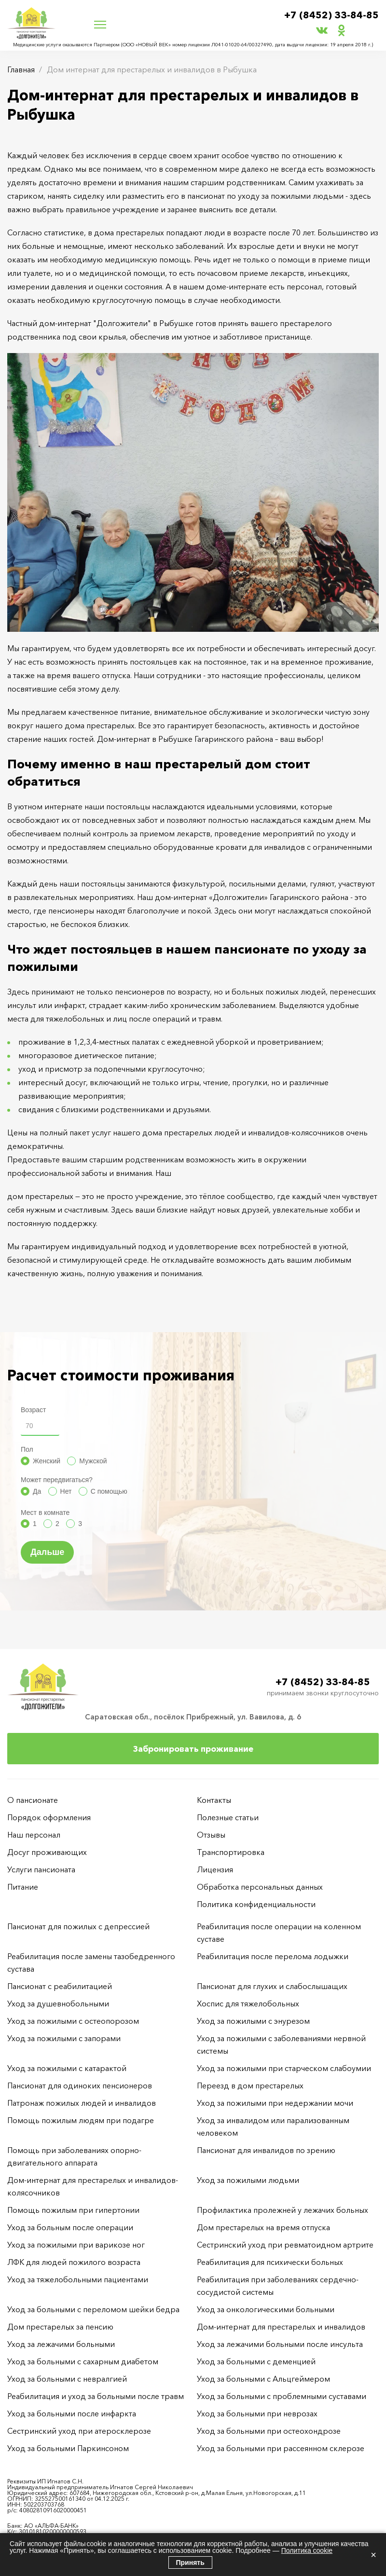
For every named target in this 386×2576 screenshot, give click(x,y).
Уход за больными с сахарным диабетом (82, 2361)
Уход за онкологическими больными (265, 2309)
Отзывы (211, 1835)
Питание (22, 1887)
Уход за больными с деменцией (256, 2361)
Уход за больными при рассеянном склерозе (280, 2448)
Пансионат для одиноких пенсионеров (79, 2085)
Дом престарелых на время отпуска (263, 2227)
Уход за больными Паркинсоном (68, 2448)
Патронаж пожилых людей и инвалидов (81, 2103)
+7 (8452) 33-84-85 (331, 15)
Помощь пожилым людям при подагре (80, 2120)
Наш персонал (33, 1835)
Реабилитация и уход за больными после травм (95, 2396)
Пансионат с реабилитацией (59, 1986)
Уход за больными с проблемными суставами (281, 2396)
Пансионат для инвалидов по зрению (266, 2150)
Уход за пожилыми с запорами (64, 2038)
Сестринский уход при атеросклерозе (80, 2431)
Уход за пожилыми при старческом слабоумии (284, 2068)
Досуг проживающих (47, 1852)
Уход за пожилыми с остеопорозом (73, 2021)
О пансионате (32, 1800)
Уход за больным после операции (70, 2227)
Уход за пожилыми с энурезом (253, 2021)
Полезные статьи (228, 1817)
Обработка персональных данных (260, 1887)
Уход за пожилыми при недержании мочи (275, 2103)
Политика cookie (306, 2550)
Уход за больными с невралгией (67, 2379)
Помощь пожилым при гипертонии (73, 2210)
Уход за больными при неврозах (257, 2413)
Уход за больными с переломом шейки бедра (93, 2309)
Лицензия (215, 1869)
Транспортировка (230, 1852)
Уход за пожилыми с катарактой (66, 2068)
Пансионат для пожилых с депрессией (78, 1926)
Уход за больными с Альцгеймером (263, 2379)
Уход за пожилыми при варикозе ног (76, 2244)
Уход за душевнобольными (58, 2003)
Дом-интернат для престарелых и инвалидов (281, 2326)
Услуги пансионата (41, 1869)
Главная (21, 69)
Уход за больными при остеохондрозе (269, 2431)
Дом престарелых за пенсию (60, 2326)
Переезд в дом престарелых (250, 2085)
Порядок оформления (49, 1817)
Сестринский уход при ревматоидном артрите (285, 2244)
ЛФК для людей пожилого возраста (73, 2262)
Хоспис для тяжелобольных (248, 2003)
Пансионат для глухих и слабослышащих (272, 1986)
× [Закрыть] (373, 2555)
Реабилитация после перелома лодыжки (272, 1956)
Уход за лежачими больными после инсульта (280, 2344)
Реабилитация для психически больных (270, 2262)
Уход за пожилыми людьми (248, 2180)
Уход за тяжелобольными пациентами (77, 2279)
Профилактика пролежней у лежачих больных (282, 2210)
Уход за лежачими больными (61, 2344)
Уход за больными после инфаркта (71, 2413)
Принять (190, 2562)
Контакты (214, 1800)
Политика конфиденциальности (256, 1904)
